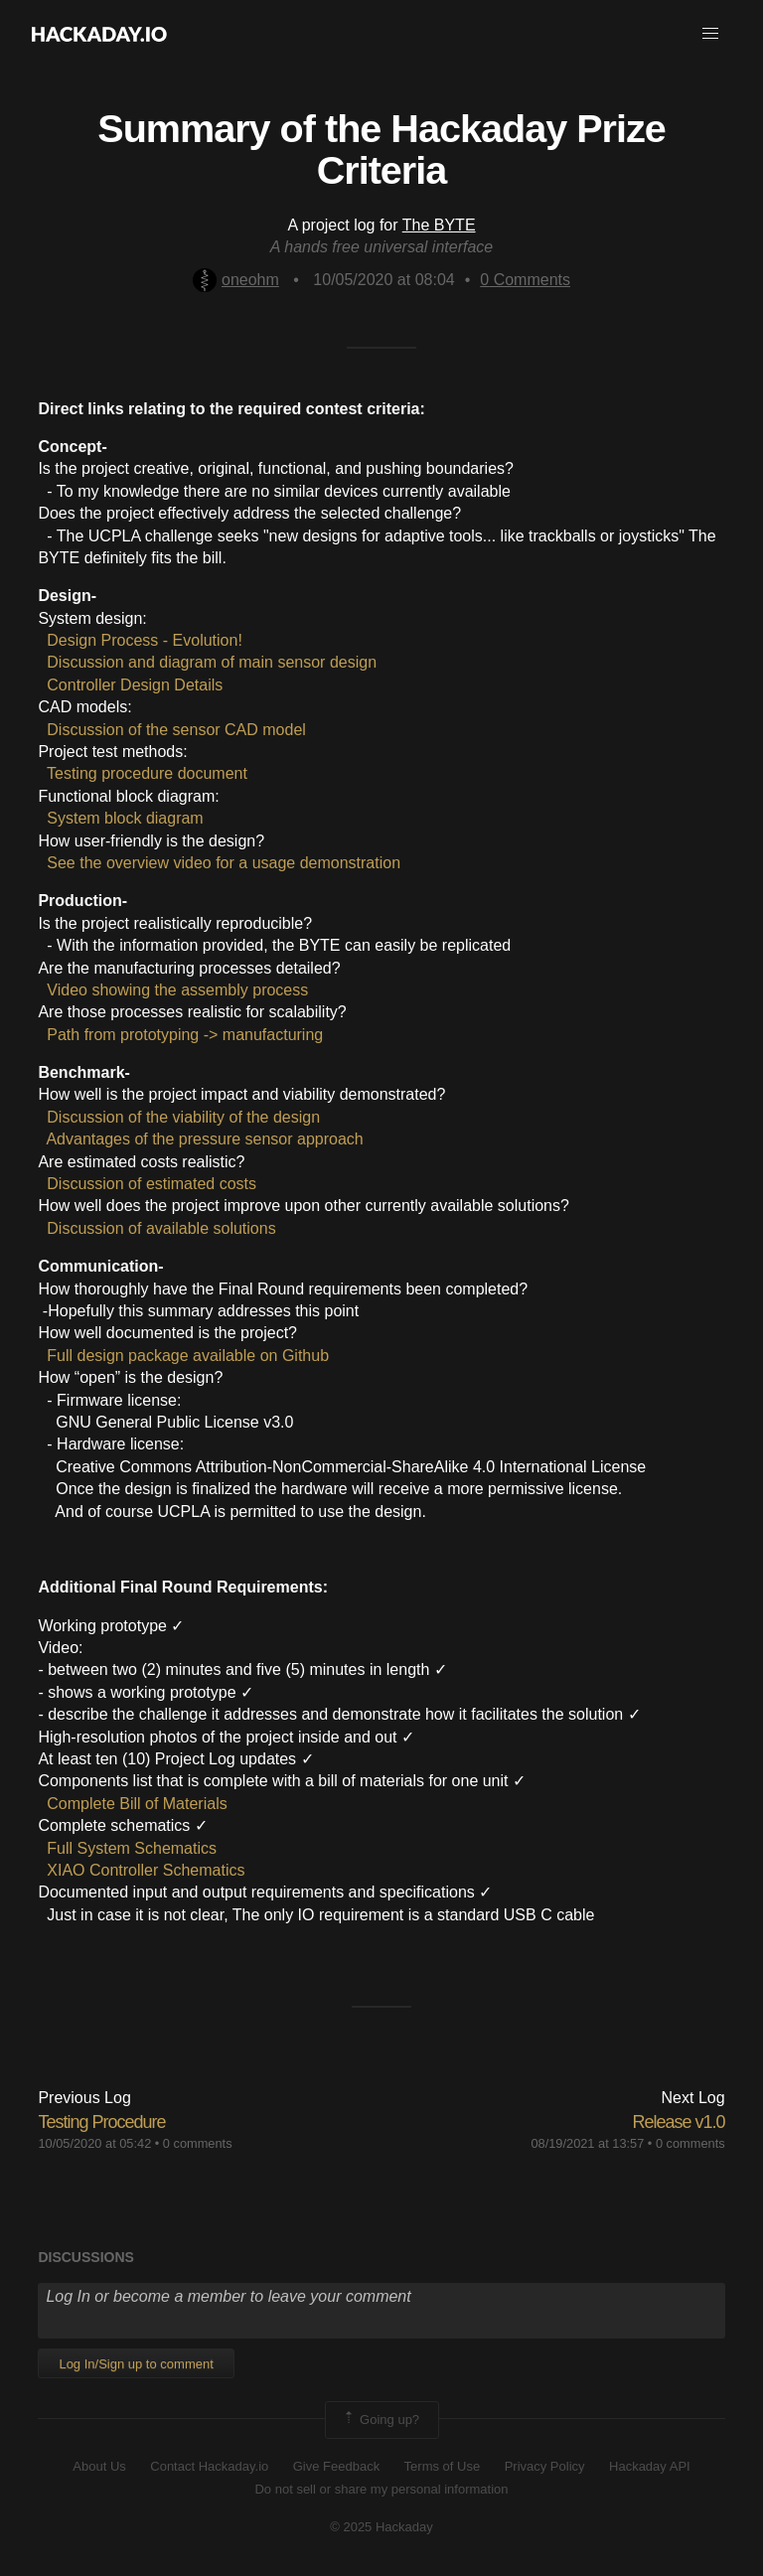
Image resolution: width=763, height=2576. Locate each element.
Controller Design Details (135, 685)
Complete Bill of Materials (137, 1803)
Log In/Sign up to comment (136, 2363)
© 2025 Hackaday (381, 2526)
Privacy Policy (545, 2466)
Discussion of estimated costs (151, 1183)
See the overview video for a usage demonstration (223, 862)
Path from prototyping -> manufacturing (185, 1034)
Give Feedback (336, 2466)
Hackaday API (649, 2466)
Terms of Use (442, 2466)
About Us (99, 2466)
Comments (525, 279)
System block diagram (125, 818)
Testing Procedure (101, 2122)
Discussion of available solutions (161, 1228)
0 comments (197, 2143)
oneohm (236, 279)
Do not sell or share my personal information (381, 2489)
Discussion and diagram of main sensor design (212, 662)
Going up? (380, 2420)
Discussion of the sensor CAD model (176, 729)
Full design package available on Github (188, 1355)
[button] (710, 34)
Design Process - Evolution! (144, 640)
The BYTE (439, 225)
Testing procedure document (147, 773)
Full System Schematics (132, 1848)
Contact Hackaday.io (209, 2466)
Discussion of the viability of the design (183, 1117)
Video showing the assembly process (177, 990)
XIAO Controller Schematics (145, 1870)
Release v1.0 (679, 2122)
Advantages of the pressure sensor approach (204, 1139)
